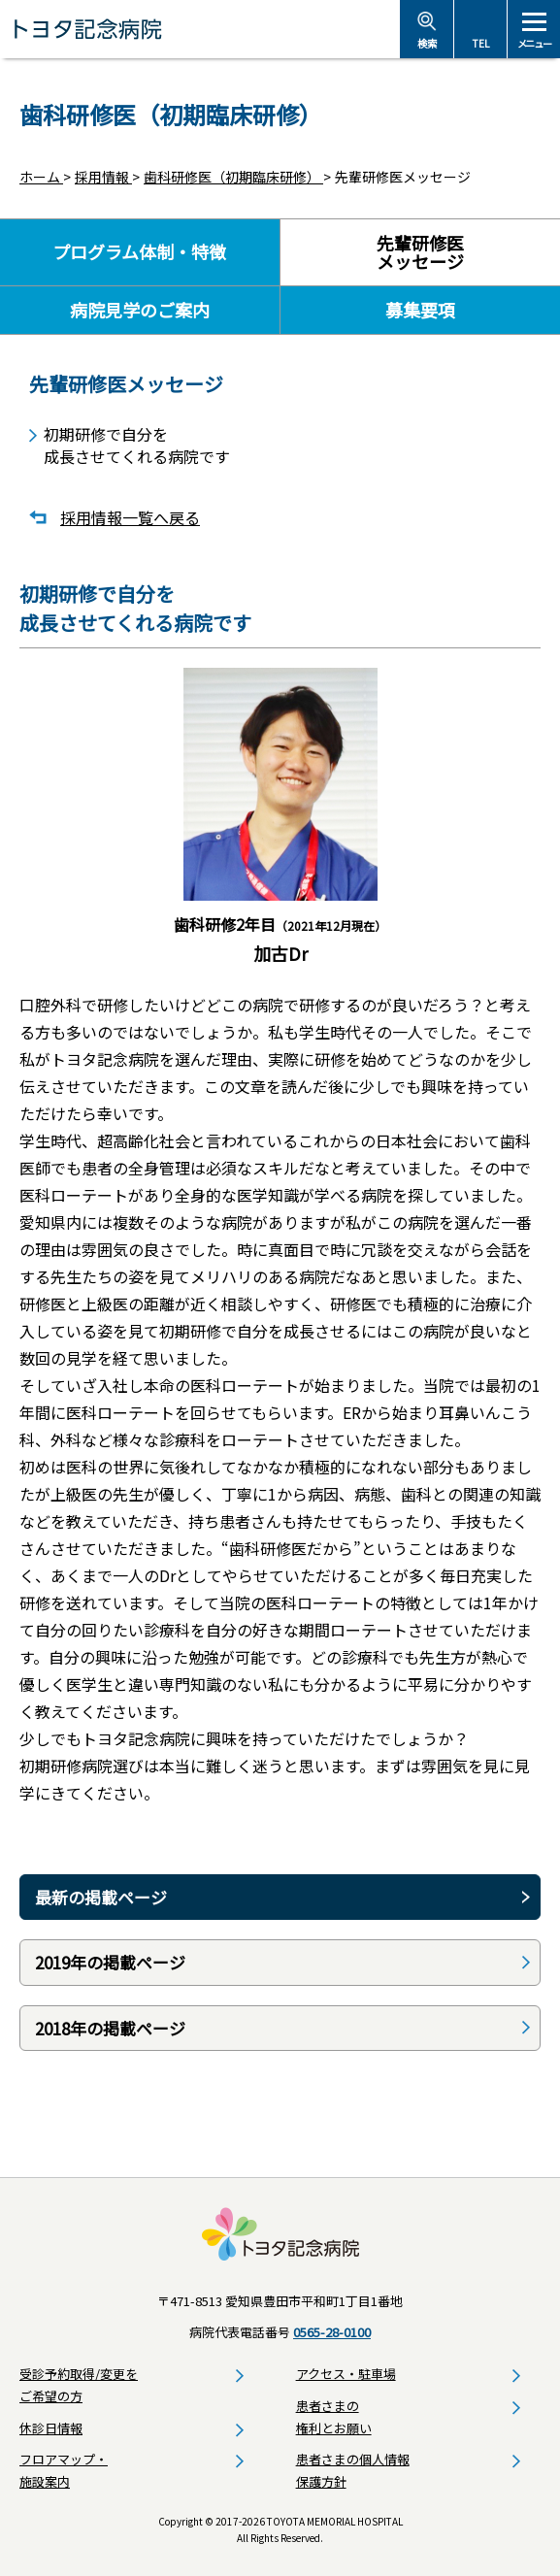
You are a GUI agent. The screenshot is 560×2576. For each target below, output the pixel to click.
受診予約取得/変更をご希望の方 (78, 2384)
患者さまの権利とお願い (334, 2416)
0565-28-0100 (332, 2332)
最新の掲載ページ (101, 1897)
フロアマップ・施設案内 (63, 2470)
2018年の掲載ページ (110, 2028)
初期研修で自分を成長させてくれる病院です (137, 445)
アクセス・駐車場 (346, 2373)
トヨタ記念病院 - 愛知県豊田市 (200, 29)
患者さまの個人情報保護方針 (353, 2470)
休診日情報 (50, 2428)
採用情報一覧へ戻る (130, 517)
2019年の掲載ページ (110, 1962)
